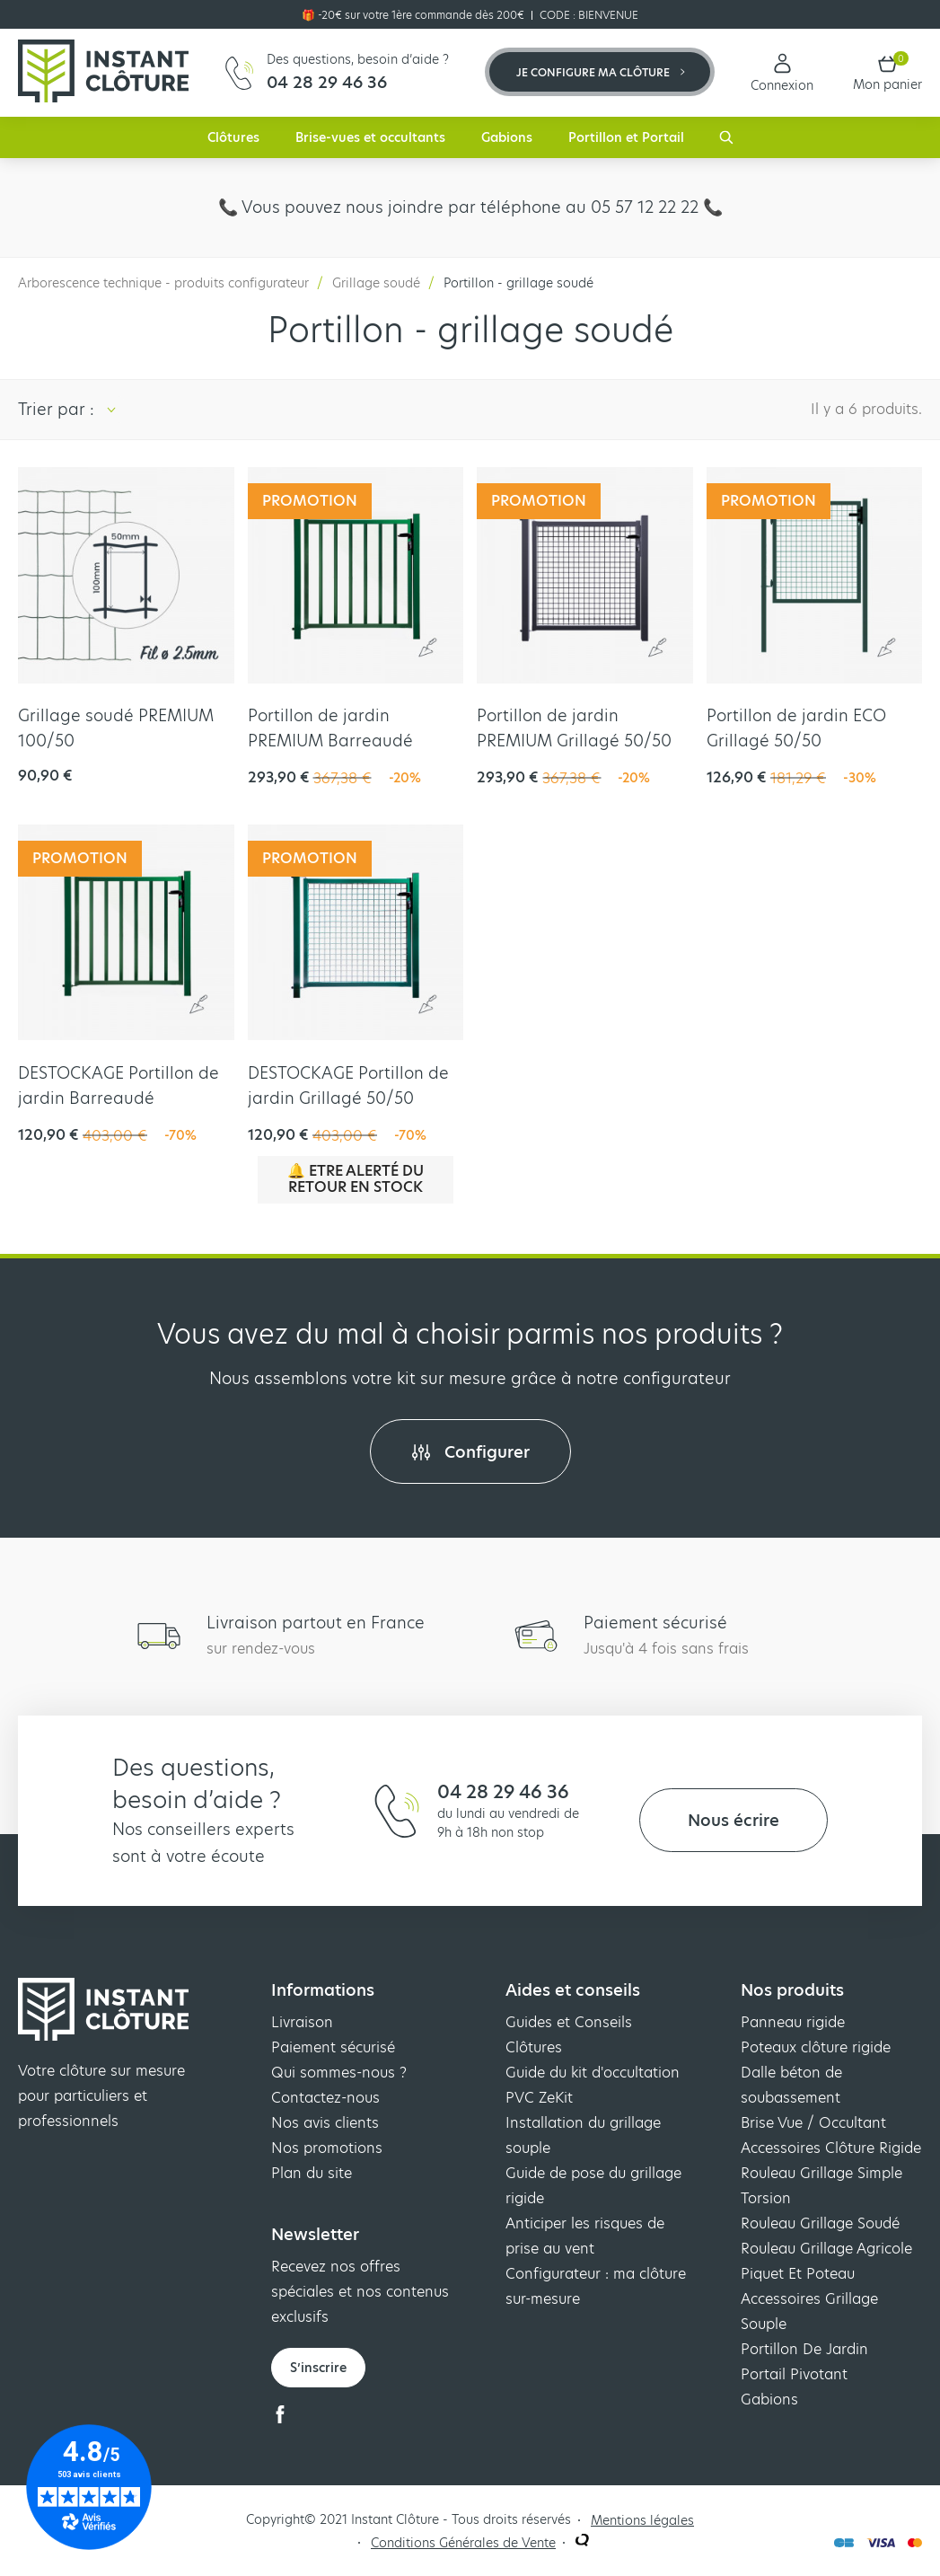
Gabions (506, 137)
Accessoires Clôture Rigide (831, 2148)
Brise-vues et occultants (370, 137)
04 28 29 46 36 (503, 1791)
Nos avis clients (325, 2123)
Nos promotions (326, 2148)
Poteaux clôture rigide (816, 2047)
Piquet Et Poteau (798, 2273)
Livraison (302, 2022)
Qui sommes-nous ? (339, 2072)
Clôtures (233, 137)
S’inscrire (318, 2368)
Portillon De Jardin (804, 2349)
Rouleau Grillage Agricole (826, 2248)
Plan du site (311, 2173)
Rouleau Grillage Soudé (820, 2223)
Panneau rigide (793, 2022)
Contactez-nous (325, 2097)
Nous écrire (733, 1820)
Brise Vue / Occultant (813, 2123)
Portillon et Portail (626, 137)
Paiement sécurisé (333, 2047)
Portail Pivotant (794, 2374)
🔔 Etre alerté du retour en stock (355, 1178)
